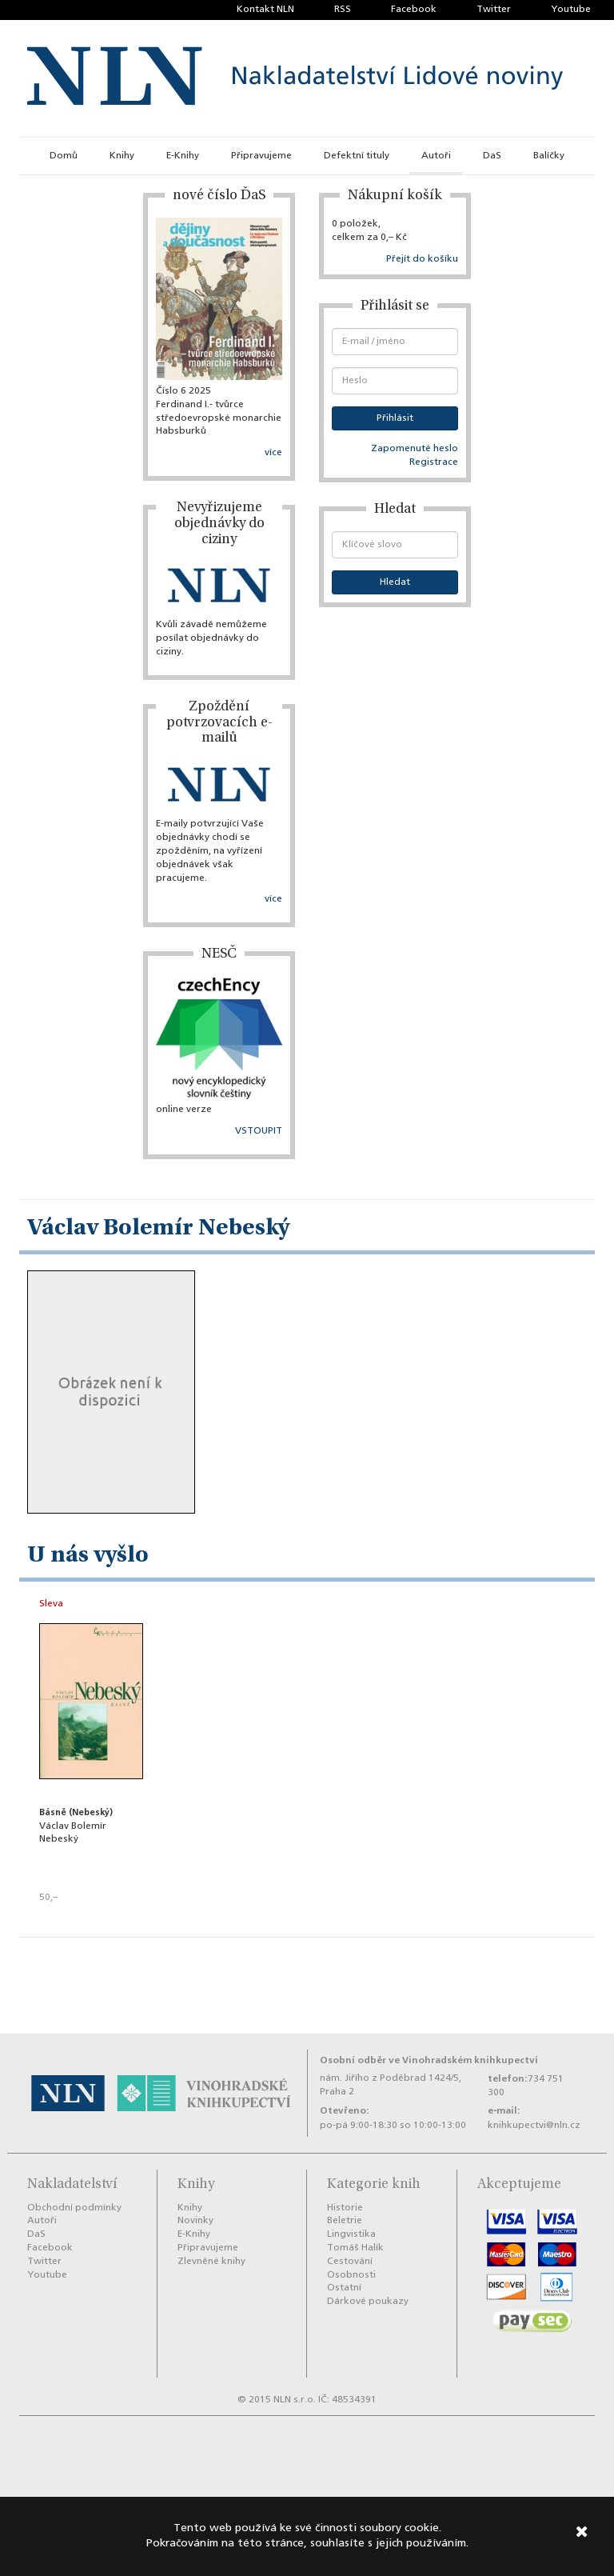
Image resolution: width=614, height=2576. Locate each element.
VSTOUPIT (258, 1131)
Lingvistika (351, 2234)
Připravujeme (261, 156)
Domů (64, 156)
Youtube (571, 9)
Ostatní (344, 2288)
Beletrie (344, 2220)
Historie (345, 2208)
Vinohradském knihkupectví (470, 2060)
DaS (492, 156)
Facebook (414, 9)
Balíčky (548, 156)
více (273, 452)
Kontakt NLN (265, 9)
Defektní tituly (356, 156)
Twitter (493, 9)
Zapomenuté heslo (414, 448)
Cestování (350, 2261)
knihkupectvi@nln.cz (534, 2125)
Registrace (433, 462)
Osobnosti (351, 2275)
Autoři (436, 156)
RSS (342, 9)
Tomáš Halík (355, 2248)
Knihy (122, 156)
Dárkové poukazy (368, 2301)
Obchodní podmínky (74, 2208)
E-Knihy (182, 156)
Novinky (195, 2220)
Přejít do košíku (422, 259)
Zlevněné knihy (211, 2261)
